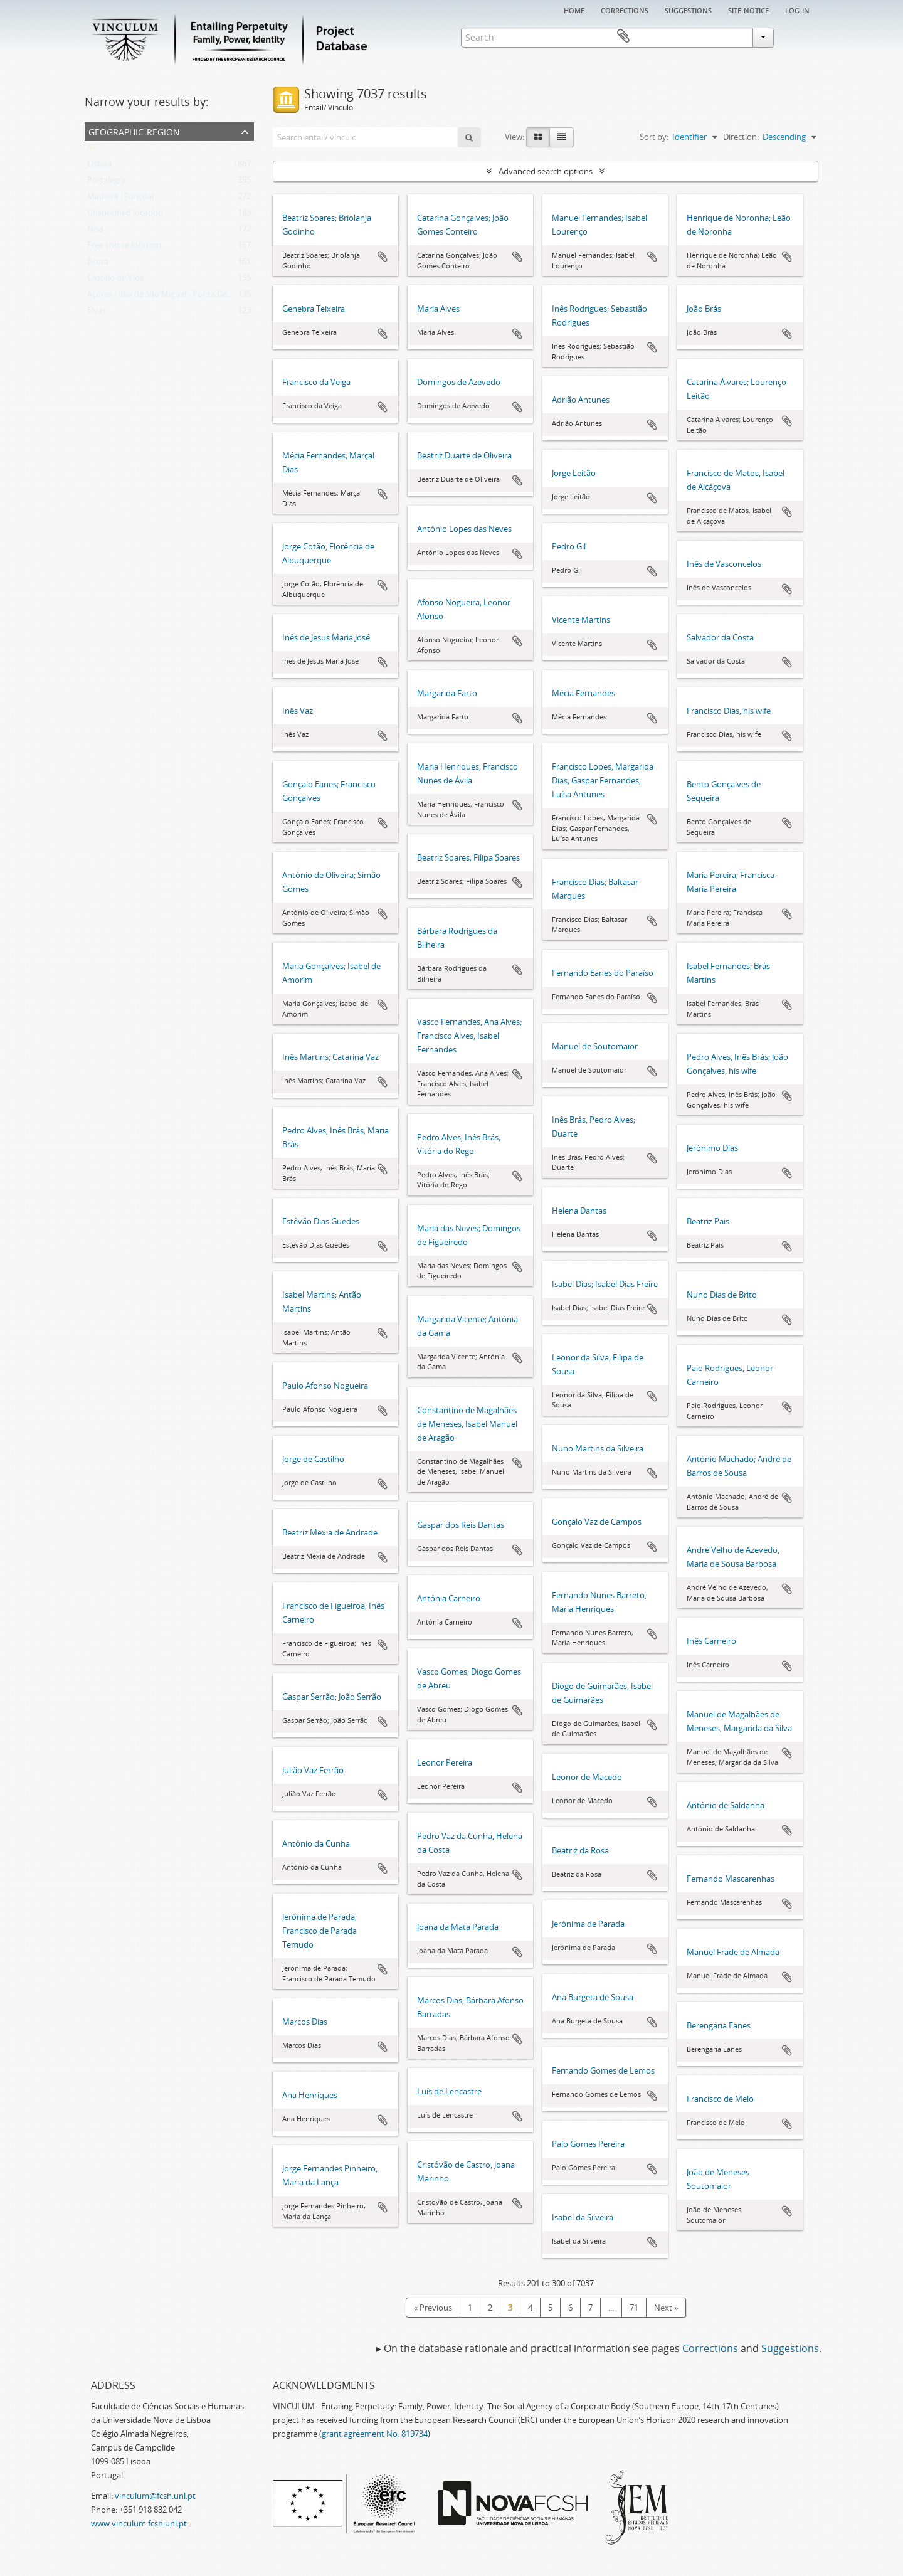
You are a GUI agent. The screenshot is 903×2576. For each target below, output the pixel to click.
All (91, 150)
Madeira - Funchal (120, 198)
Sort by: (654, 136)
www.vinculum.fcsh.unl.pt (139, 2523)
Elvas (96, 313)
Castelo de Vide (115, 280)
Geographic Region (134, 130)
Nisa (95, 231)
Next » (666, 2307)
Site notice (748, 9)
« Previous (433, 2307)
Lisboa (99, 166)
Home (574, 9)
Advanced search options (546, 171)
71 (634, 2307)
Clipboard (800, 36)
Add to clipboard (382, 256)
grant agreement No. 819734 (375, 2433)
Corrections (624, 9)
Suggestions (688, 9)
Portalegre (106, 182)
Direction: (741, 136)
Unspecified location (125, 215)
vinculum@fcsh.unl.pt (155, 2495)
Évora (97, 264)
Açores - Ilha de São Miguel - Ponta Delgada (167, 296)
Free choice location (124, 247)
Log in (797, 9)
